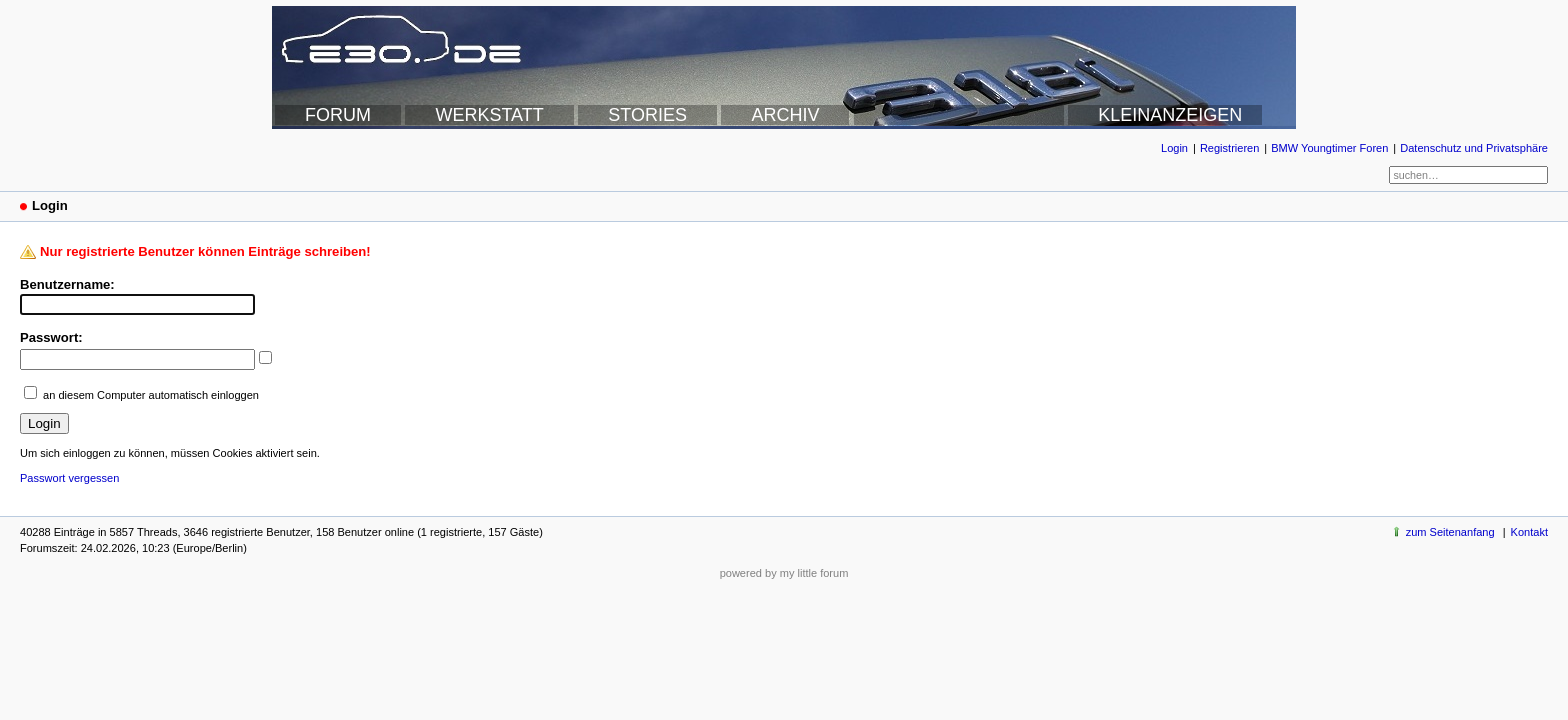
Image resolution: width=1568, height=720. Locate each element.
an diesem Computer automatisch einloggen (151, 395)
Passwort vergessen (69, 478)
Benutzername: (67, 284)
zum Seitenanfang (1450, 532)
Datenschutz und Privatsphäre (1474, 148)
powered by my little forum (784, 573)
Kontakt (1529, 532)
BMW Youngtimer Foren (1329, 148)
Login (1174, 148)
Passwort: (51, 337)
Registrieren (1229, 148)
